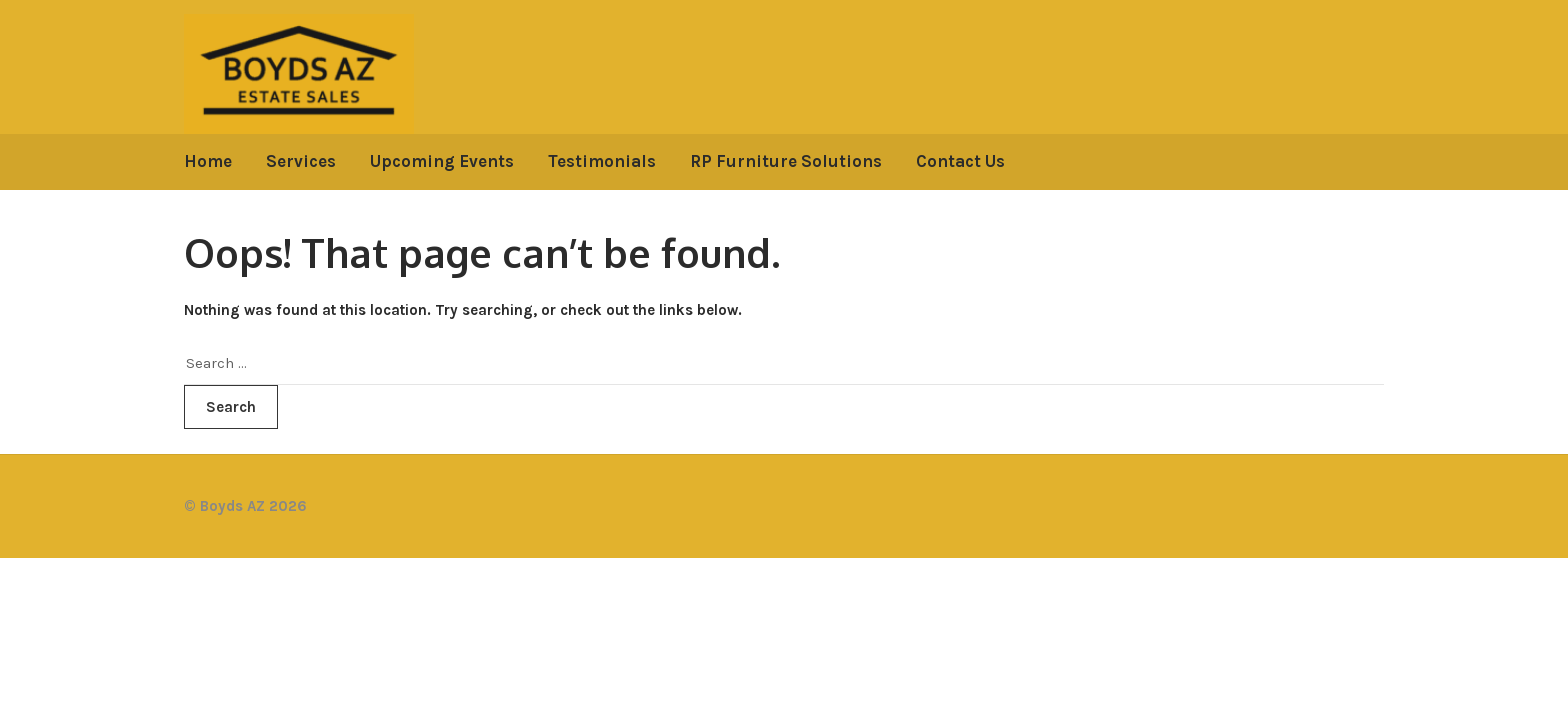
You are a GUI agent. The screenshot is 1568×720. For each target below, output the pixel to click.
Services (301, 161)
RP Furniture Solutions (786, 161)
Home (208, 161)
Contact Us (960, 161)
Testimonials (602, 161)
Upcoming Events (442, 161)
